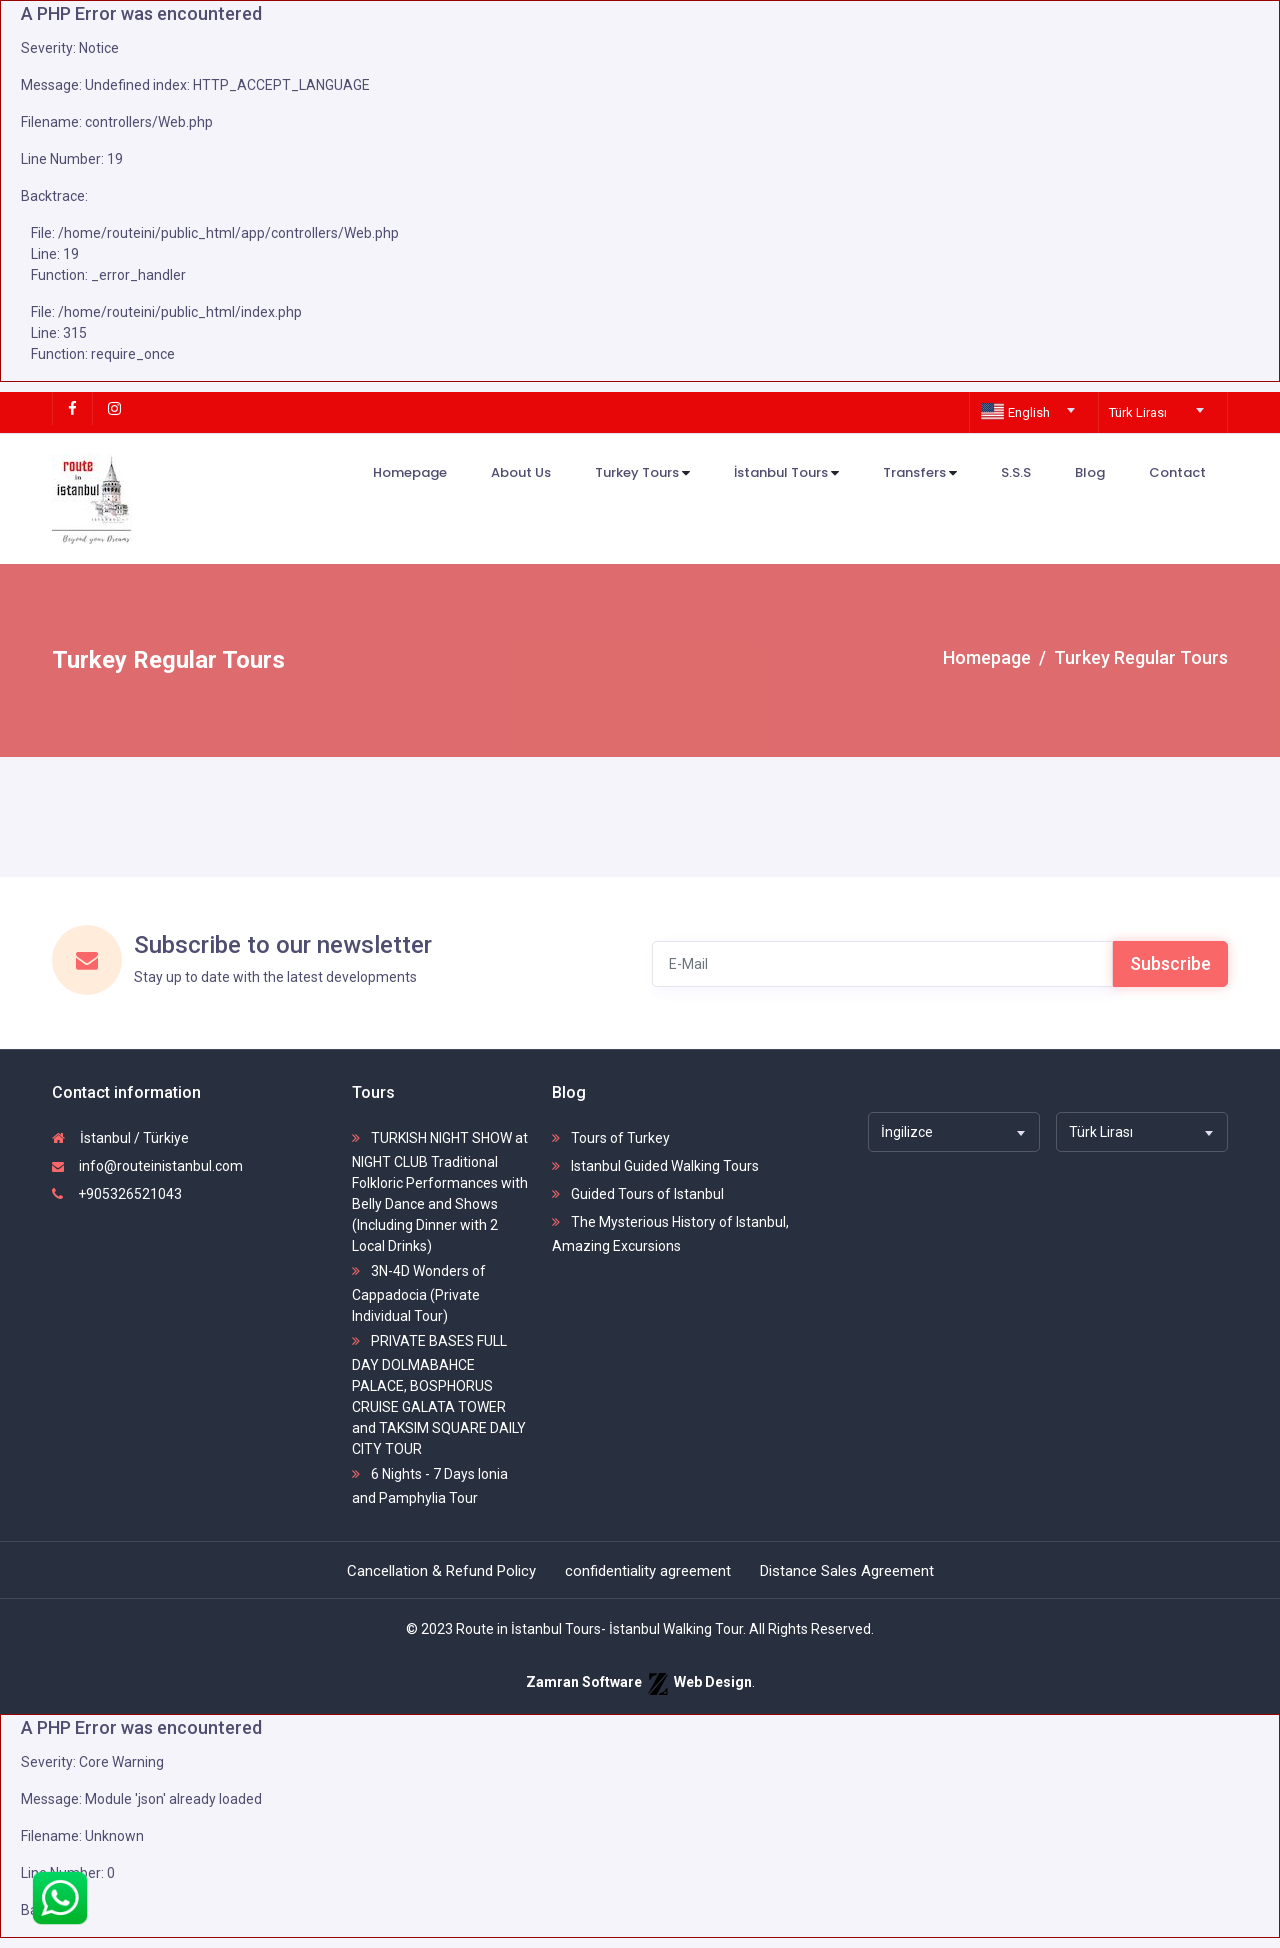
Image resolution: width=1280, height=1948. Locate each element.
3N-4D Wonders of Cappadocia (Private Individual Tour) (419, 1293)
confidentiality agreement (648, 1571)
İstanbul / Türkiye (120, 1138)
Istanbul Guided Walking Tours (655, 1166)
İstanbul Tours (786, 473)
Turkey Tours (642, 473)
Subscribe (1170, 963)
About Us (521, 472)
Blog (1090, 472)
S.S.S (1016, 472)
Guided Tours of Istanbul (638, 1194)
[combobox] (1030, 404)
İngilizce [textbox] (907, 1132)
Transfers (920, 473)
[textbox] (1030, 413)
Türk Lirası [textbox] (1138, 412)
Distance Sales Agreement (847, 1571)
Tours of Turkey (611, 1138)
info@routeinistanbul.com (147, 1166)
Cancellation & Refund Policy (441, 1571)
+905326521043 (117, 1194)
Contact (1177, 472)
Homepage (410, 472)
